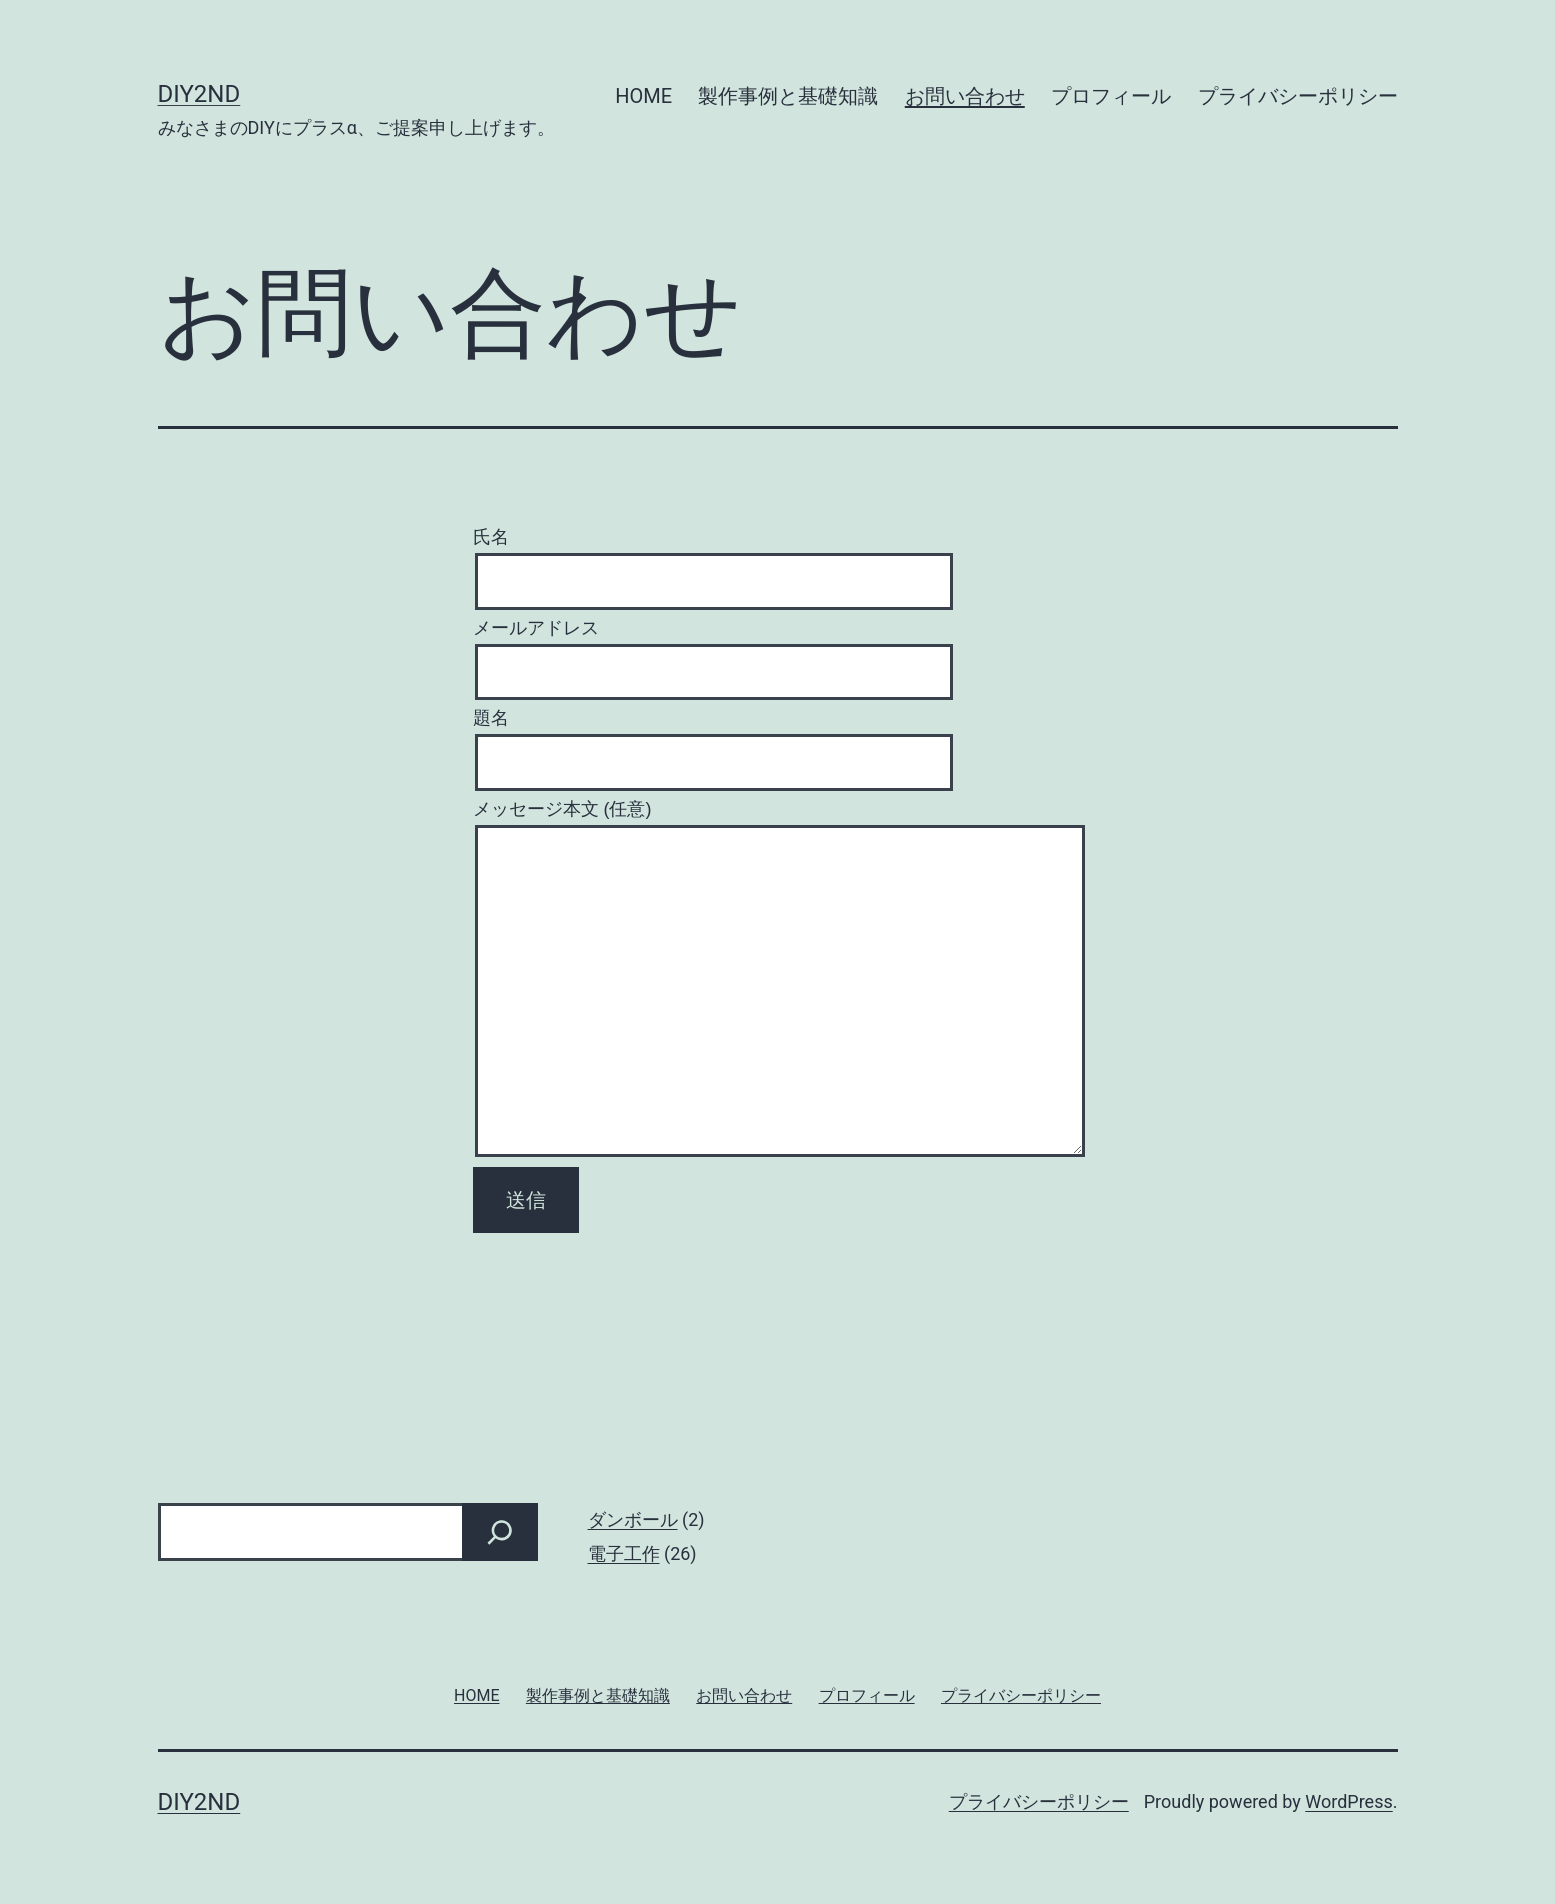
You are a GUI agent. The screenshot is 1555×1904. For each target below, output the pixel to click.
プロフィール (1111, 96)
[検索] (500, 1532)
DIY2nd (199, 94)
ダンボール (633, 1519)
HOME (643, 96)
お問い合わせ (965, 96)
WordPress (1348, 1801)
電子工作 (624, 1553)
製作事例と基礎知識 (788, 96)
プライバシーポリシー (1298, 96)
